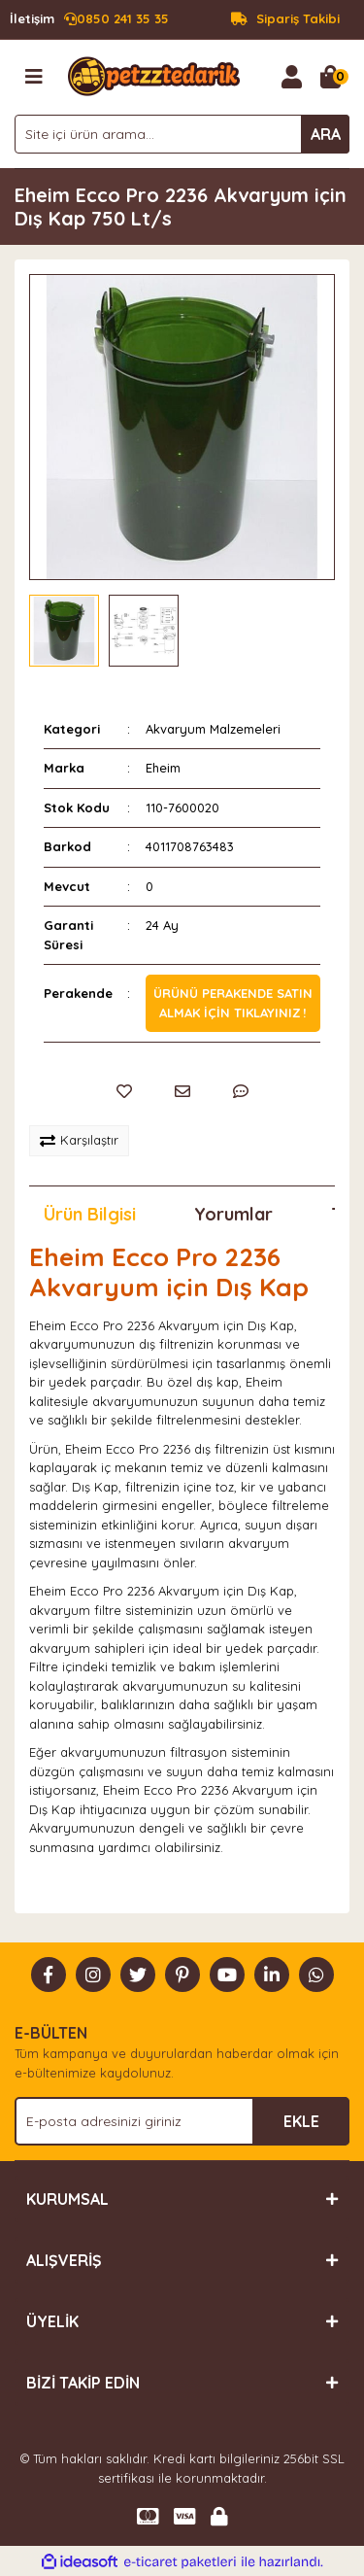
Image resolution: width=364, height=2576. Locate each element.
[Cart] (330, 76)
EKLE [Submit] (301, 2121)
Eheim (163, 767)
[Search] (182, 134)
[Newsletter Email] (182, 2121)
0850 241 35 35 (89, 19)
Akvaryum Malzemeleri (213, 729)
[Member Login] (291, 76)
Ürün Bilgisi (90, 1214)
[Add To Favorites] (124, 1091)
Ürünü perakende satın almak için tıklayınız (233, 1002)
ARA (326, 134)
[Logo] (154, 75)
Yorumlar (233, 1214)
